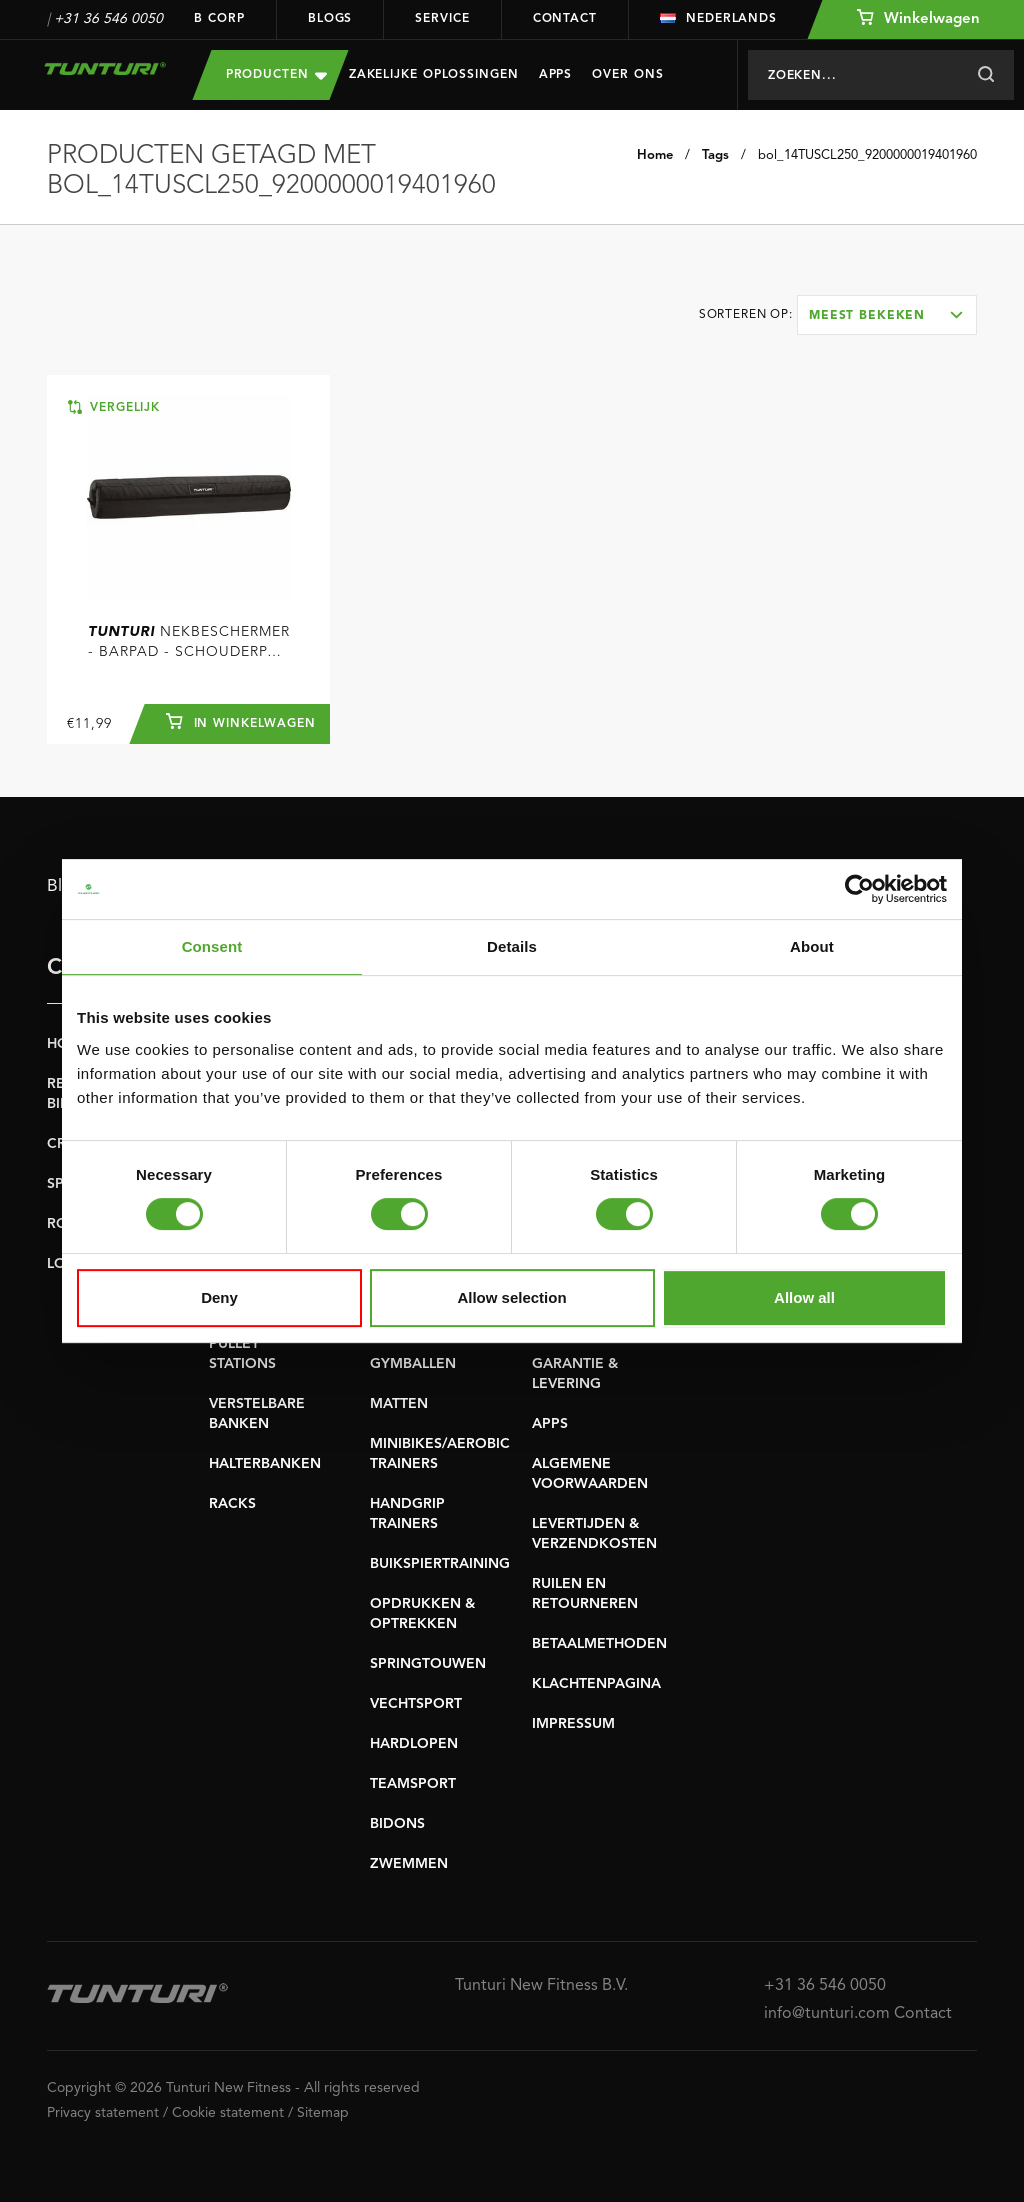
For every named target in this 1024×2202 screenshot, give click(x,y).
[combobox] (887, 315)
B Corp (219, 19)
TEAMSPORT (413, 1784)
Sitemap (323, 2113)
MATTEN (399, 1404)
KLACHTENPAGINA (596, 1684)
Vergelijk (114, 407)
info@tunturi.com (827, 2014)
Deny (219, 1297)
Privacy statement (103, 2113)
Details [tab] (512, 946)
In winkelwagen (241, 721)
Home (655, 155)
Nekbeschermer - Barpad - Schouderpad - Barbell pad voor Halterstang (189, 643)
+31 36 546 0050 (108, 19)
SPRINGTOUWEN (428, 1664)
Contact (565, 19)
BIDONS (397, 1824)
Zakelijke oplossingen (434, 75)
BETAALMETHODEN (599, 1644)
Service (442, 19)
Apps (556, 75)
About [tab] (812, 946)
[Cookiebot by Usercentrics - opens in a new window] (859, 889)
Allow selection (511, 1297)
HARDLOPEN (414, 1744)
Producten (276, 74)
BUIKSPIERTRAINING (440, 1564)
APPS (550, 1424)
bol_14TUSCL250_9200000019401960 (867, 155)
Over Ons (627, 75)
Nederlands (718, 19)
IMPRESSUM (573, 1724)
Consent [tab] (212, 946)
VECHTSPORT (416, 1704)
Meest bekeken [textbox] (867, 316)
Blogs (330, 19)
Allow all (804, 1297)
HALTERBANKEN (265, 1464)
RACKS (232, 1504)
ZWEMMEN (409, 1864)
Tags (715, 155)
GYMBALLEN (413, 1364)
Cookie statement (228, 2113)
